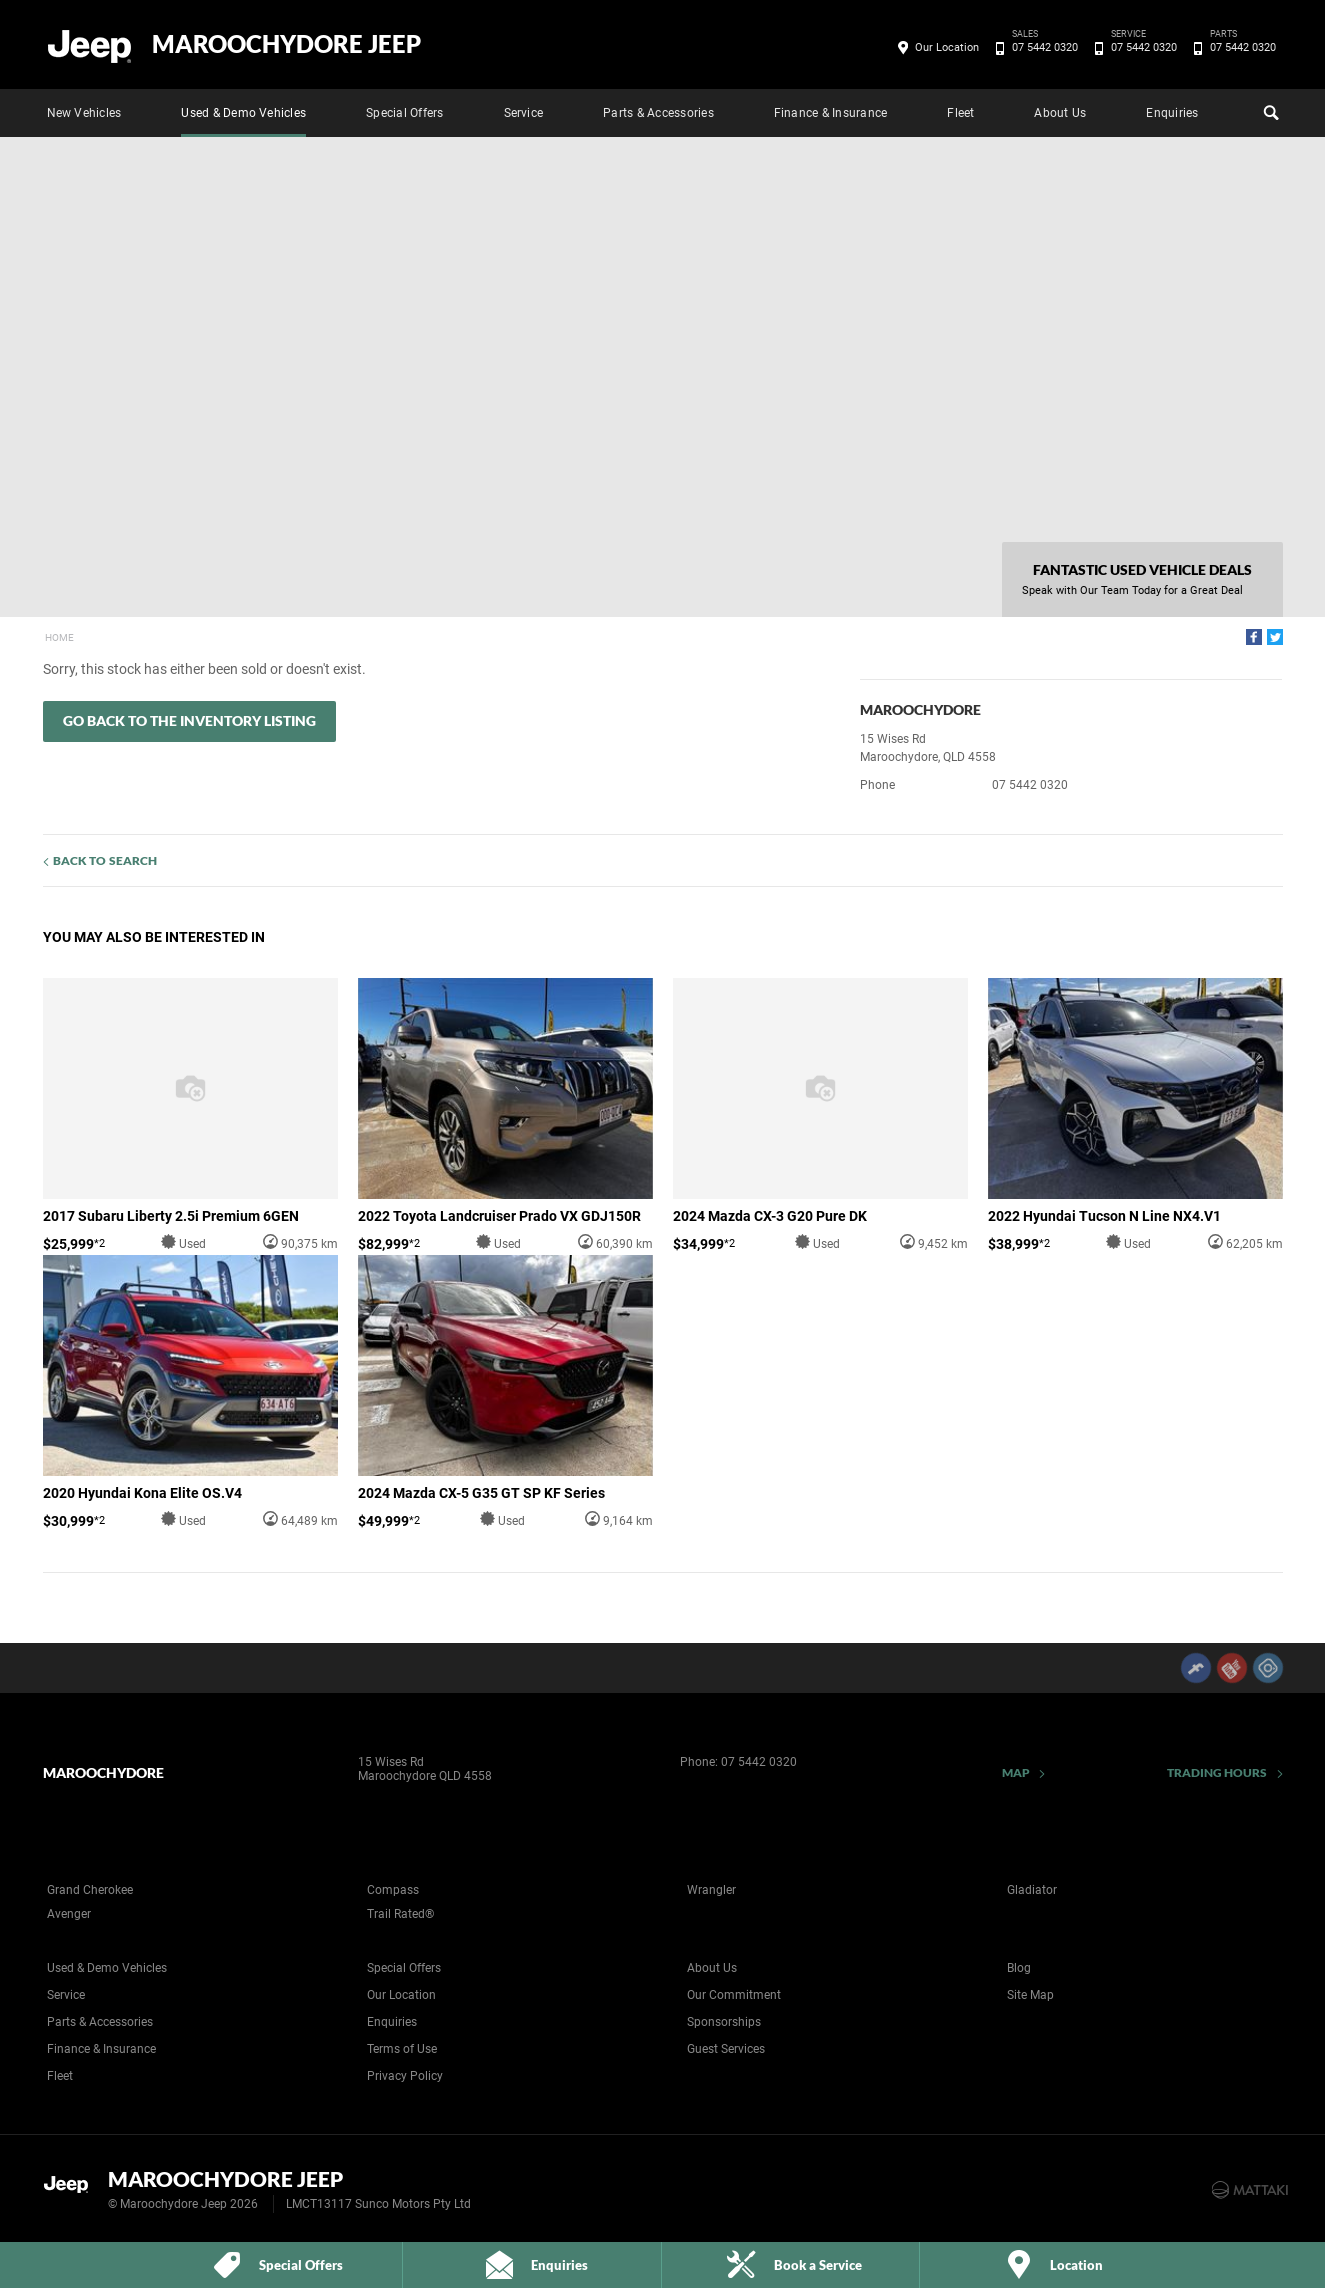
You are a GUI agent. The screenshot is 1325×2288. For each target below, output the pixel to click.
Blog (1019, 1968)
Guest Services (726, 2049)
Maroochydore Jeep (286, 44)
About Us (1060, 113)
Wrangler (711, 1890)
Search (1269, 110)
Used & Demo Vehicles (243, 113)
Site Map (1030, 1995)
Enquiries (1172, 113)
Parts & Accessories (658, 113)
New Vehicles (84, 113)
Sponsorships (724, 2022)
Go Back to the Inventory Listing (189, 720)
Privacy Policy (405, 2076)
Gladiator (1032, 1890)
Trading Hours (1217, 1772)
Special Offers (404, 113)
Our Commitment (734, 1995)
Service (524, 113)
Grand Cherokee (90, 1890)
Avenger (69, 1914)
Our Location (947, 47)
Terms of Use (402, 2049)
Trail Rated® (400, 1914)
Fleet (960, 113)
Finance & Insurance (831, 113)
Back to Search (105, 860)
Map (1016, 1772)
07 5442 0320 (1041, 48)
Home (59, 637)
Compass (393, 1890)
